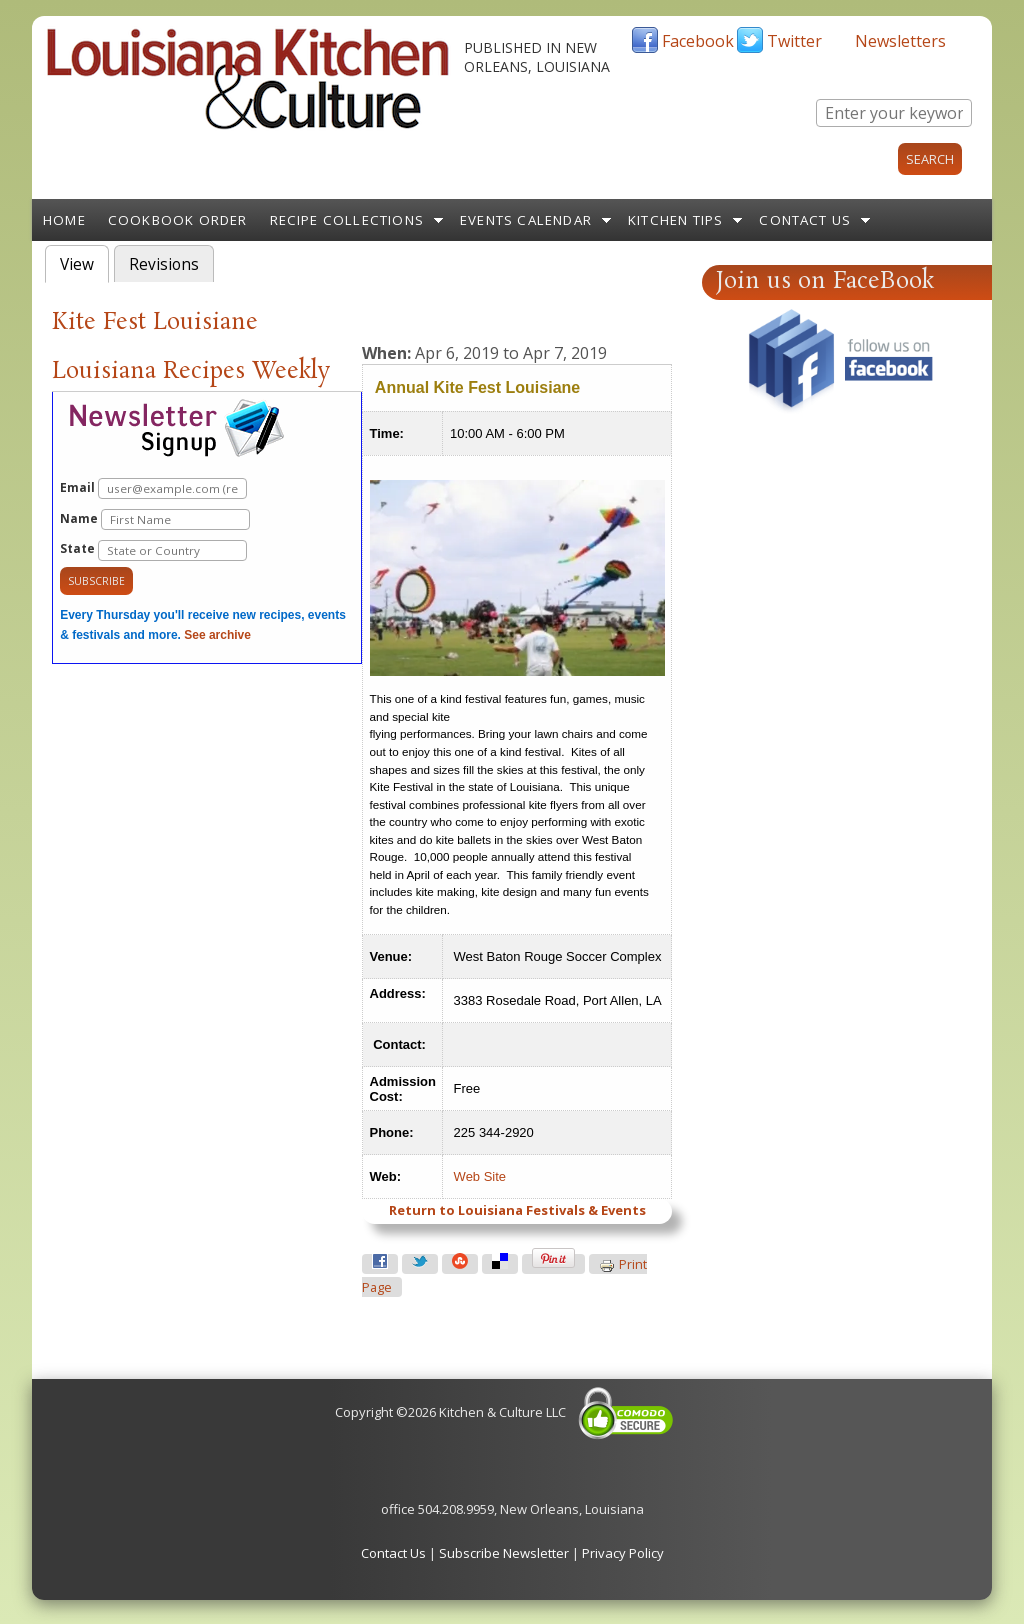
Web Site (480, 1176)
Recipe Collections (347, 220)
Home (64, 220)
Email (153, 488)
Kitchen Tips (675, 220)
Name (155, 519)
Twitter (794, 41)
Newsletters (900, 41)
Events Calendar (526, 220)
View (84, 262)
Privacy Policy (623, 1553)
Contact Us (805, 220)
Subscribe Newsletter (504, 1553)
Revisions (164, 264)
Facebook (698, 41)
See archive (217, 635)
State (153, 550)
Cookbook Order (178, 220)
